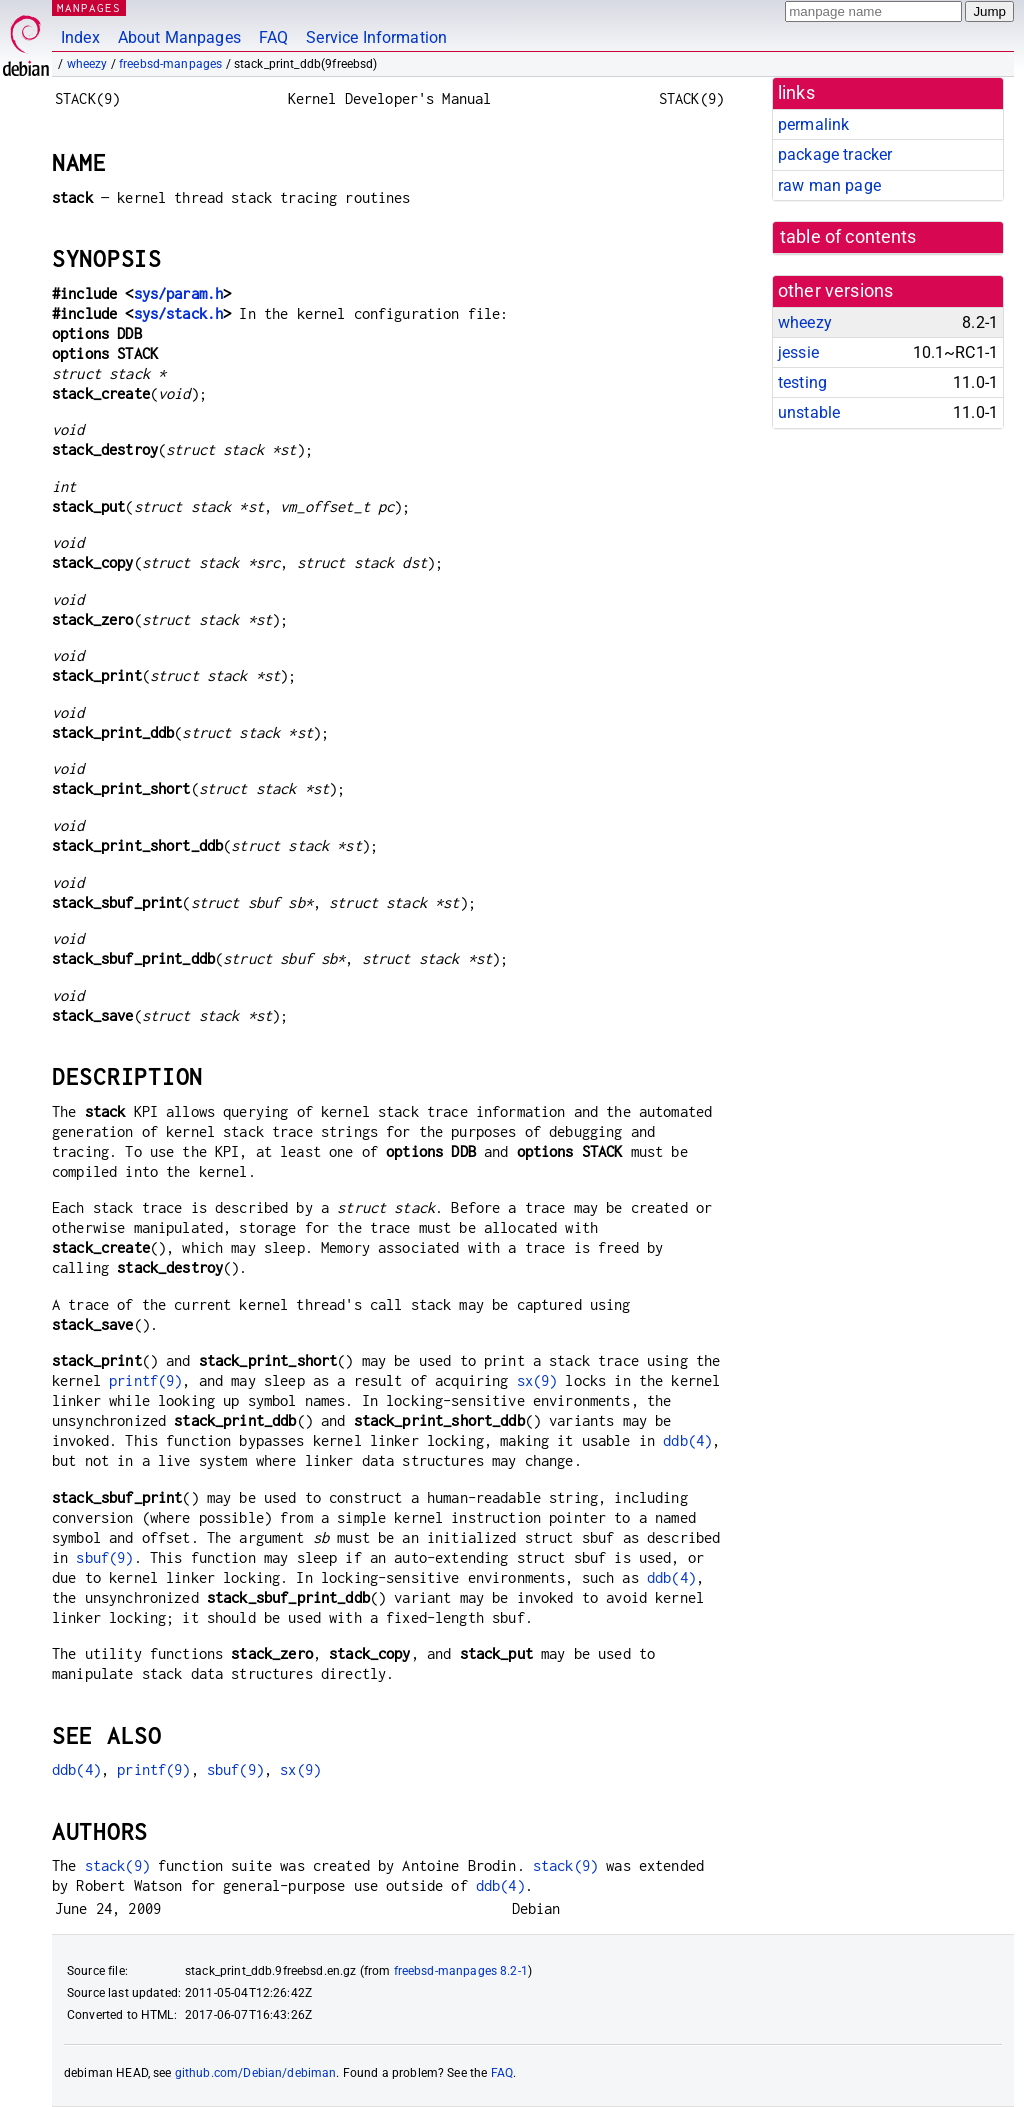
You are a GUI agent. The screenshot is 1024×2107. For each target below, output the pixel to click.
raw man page (829, 185)
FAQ (273, 37)
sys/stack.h (179, 313)
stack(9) (117, 1865)
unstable (809, 412)
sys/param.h (179, 293)
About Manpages (179, 37)
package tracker (835, 154)
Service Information (376, 37)
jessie (798, 352)
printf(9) (145, 1380)
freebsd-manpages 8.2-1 (461, 1971)
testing (802, 382)
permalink (813, 124)
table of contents (848, 237)
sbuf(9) (104, 1557)
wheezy (87, 64)
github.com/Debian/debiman (256, 2073)
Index (80, 37)
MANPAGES (89, 7)
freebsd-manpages (170, 64)
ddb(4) (687, 1440)
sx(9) (537, 1380)
